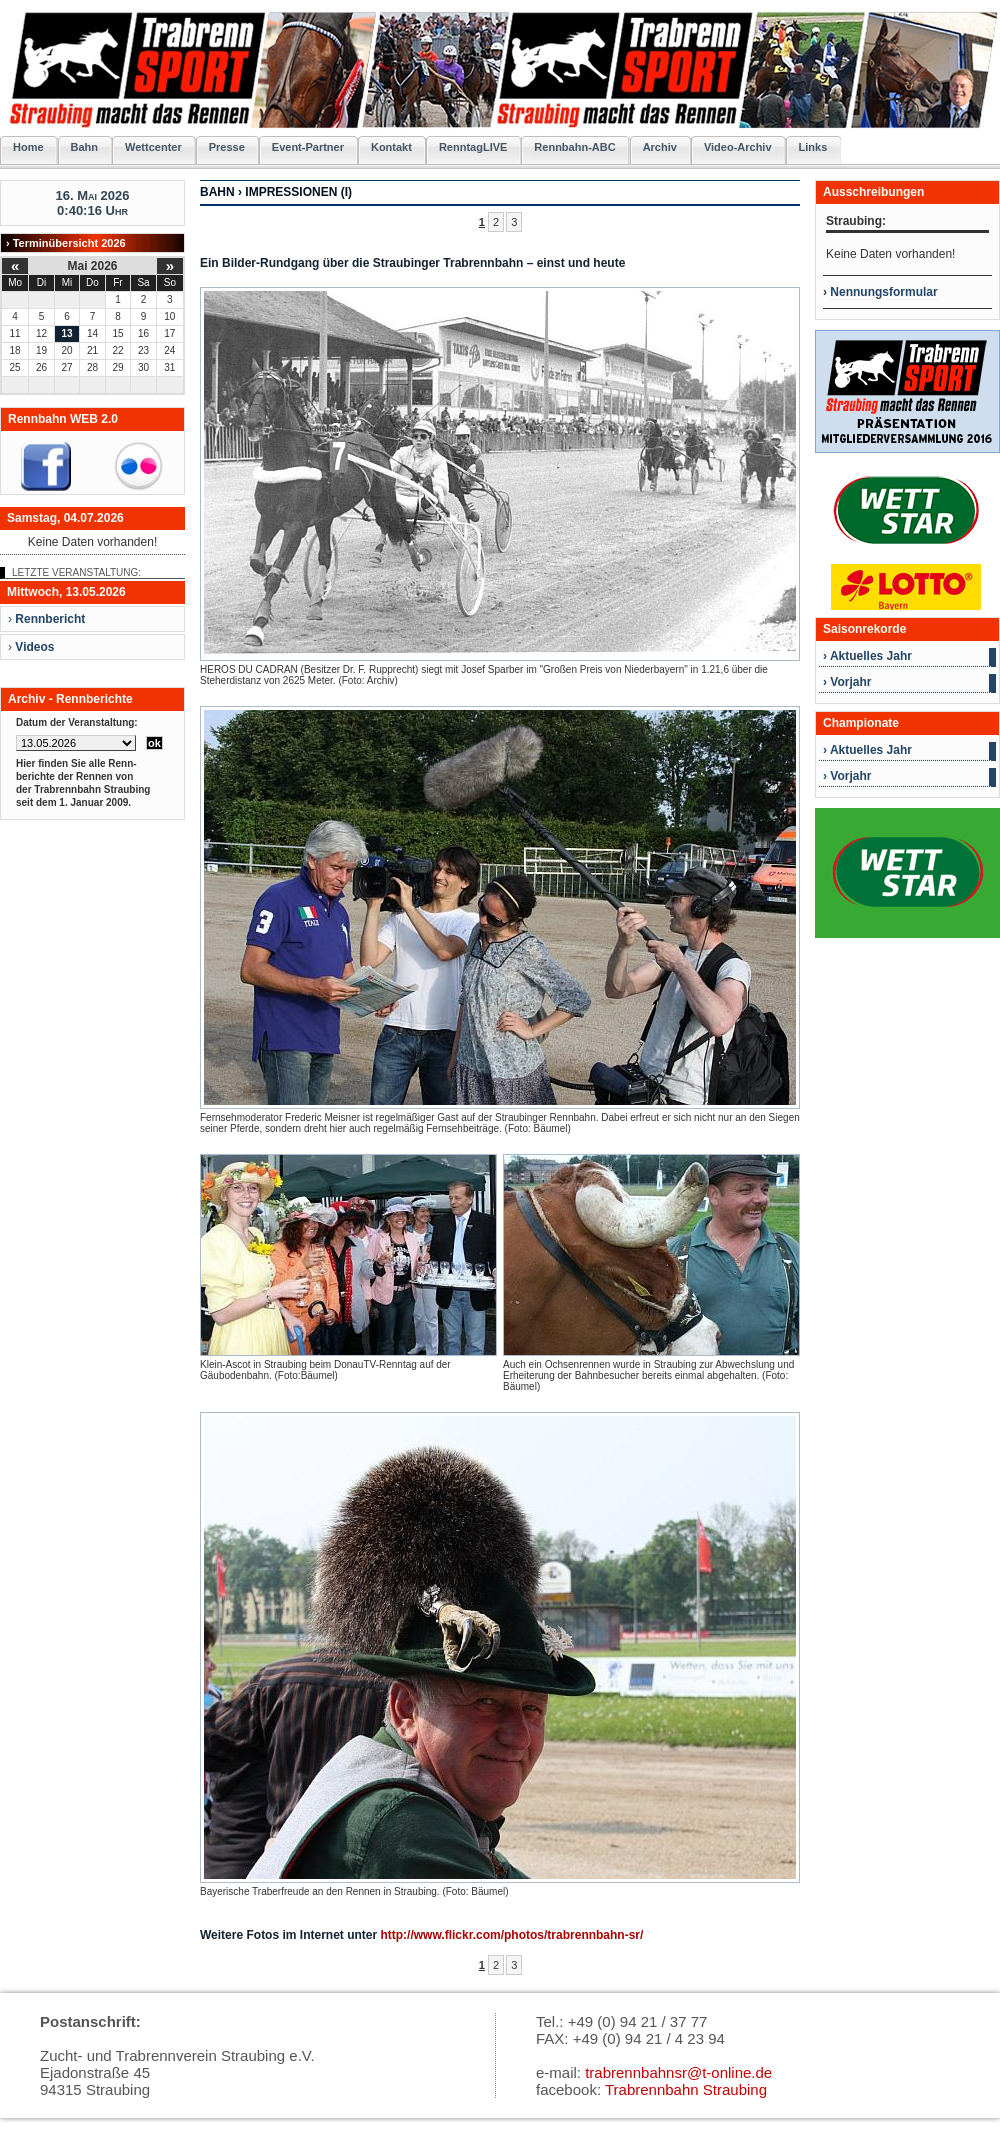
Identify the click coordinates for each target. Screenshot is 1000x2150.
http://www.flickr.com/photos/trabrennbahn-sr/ (511, 1935)
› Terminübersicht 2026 (66, 243)
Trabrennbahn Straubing (686, 2089)
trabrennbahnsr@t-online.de (678, 2072)
